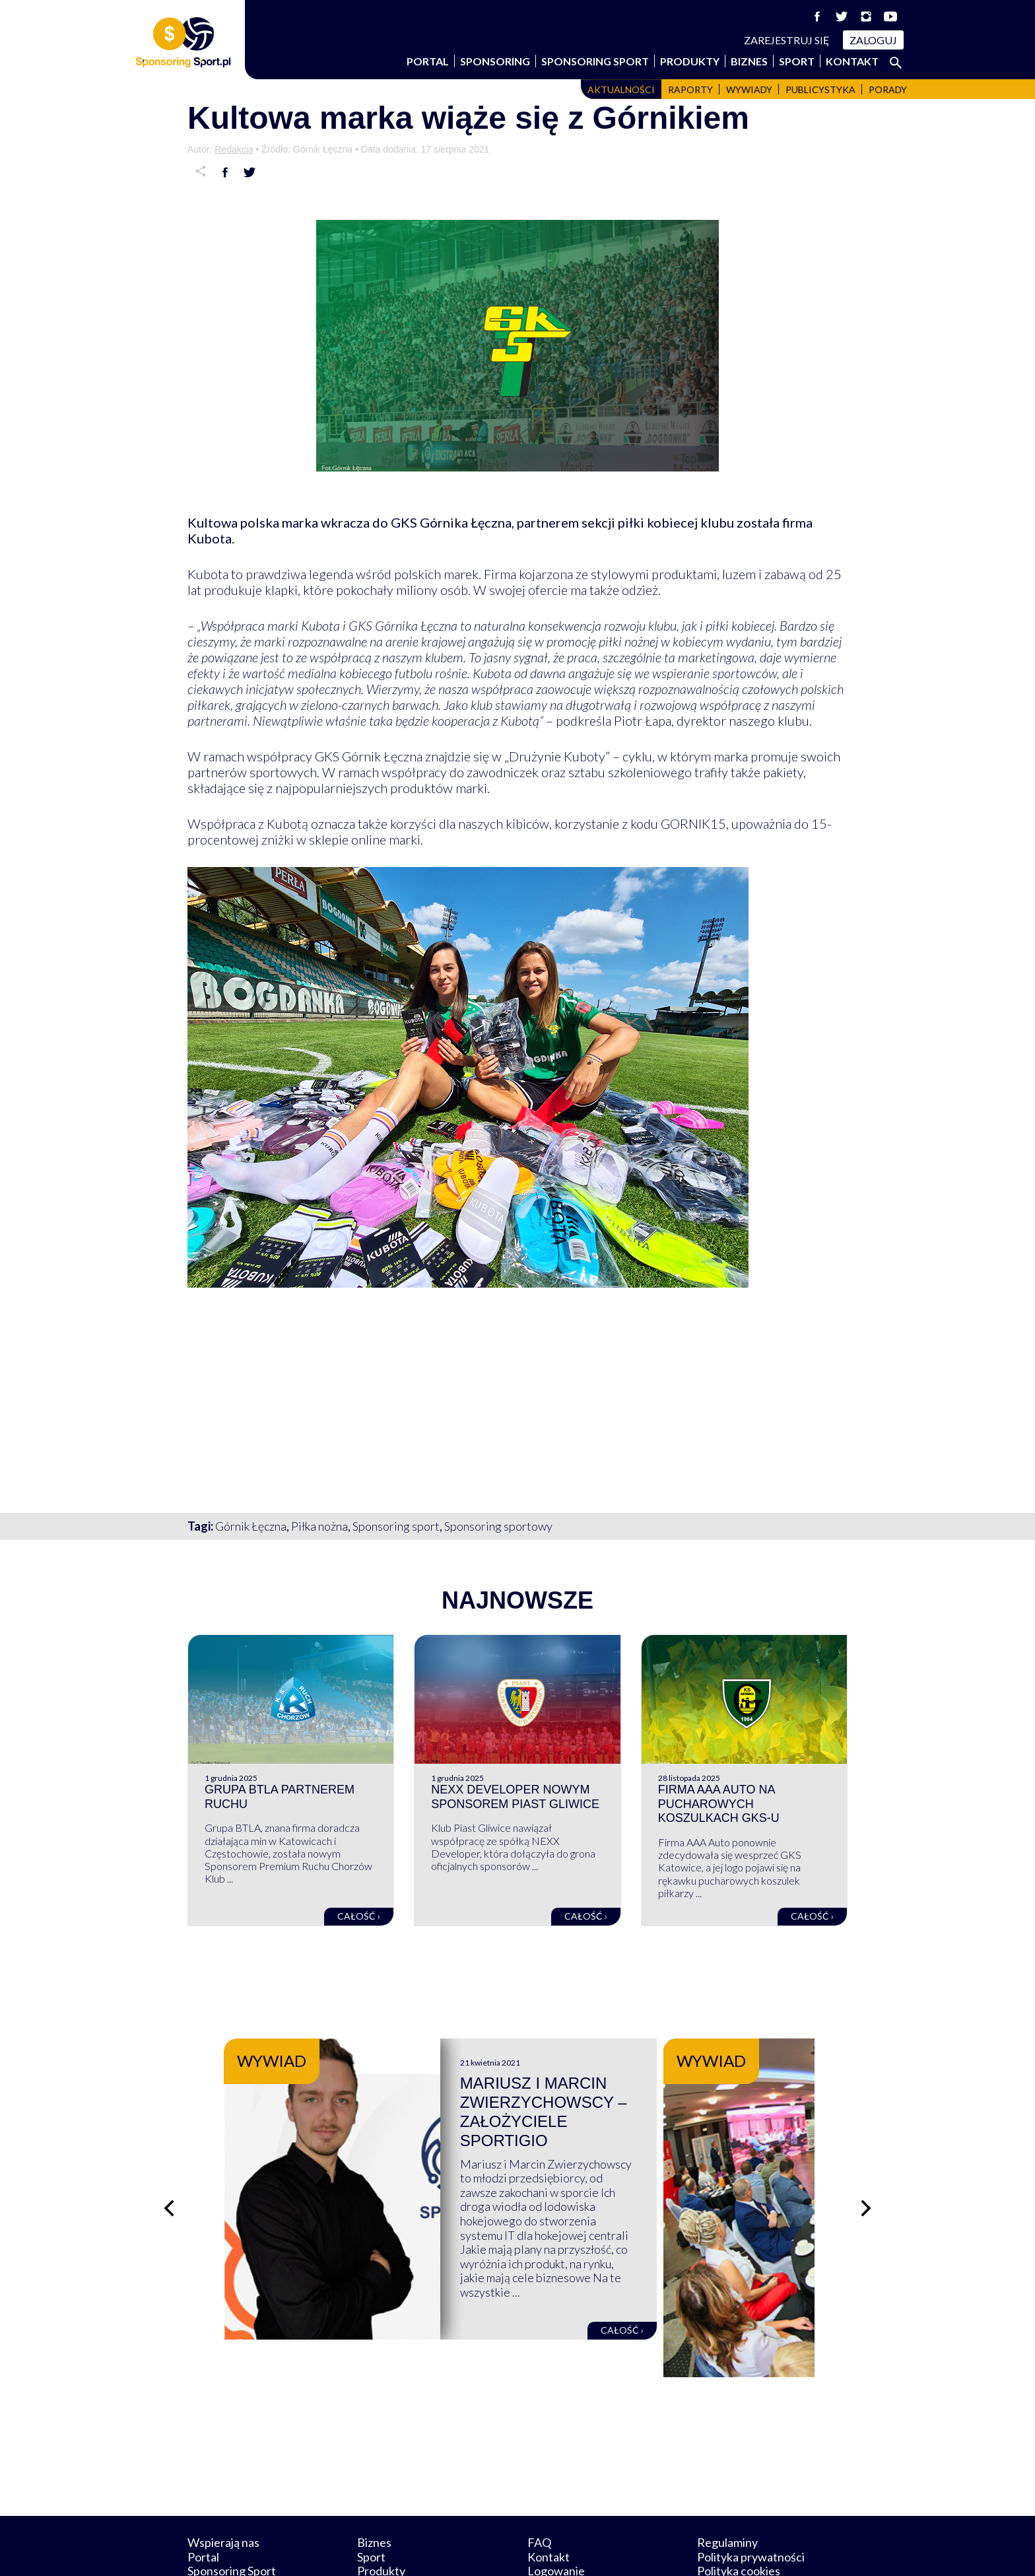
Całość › (358, 1916)
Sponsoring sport (396, 1526)
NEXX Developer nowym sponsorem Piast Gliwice (515, 1797)
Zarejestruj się (787, 40)
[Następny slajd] (867, 2177)
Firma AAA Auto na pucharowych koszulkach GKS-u (719, 1804)
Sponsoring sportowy (498, 1526)
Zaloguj (873, 40)
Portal (428, 61)
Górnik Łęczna (250, 1526)
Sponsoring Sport (595, 61)
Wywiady (749, 89)
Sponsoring (495, 61)
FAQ (539, 2481)
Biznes (749, 61)
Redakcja (234, 149)
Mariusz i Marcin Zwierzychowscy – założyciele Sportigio (637, 2102)
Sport (797, 61)
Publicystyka (820, 89)
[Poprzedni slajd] (167, 2177)
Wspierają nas (223, 2481)
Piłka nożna (319, 1526)
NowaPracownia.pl (526, 2551)
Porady (888, 89)
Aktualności (621, 89)
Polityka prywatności (751, 2495)
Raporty (690, 89)
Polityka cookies (738, 2509)
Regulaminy (727, 2481)
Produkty (689, 61)
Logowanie (556, 2509)
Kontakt (852, 61)
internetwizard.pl (639, 2551)
